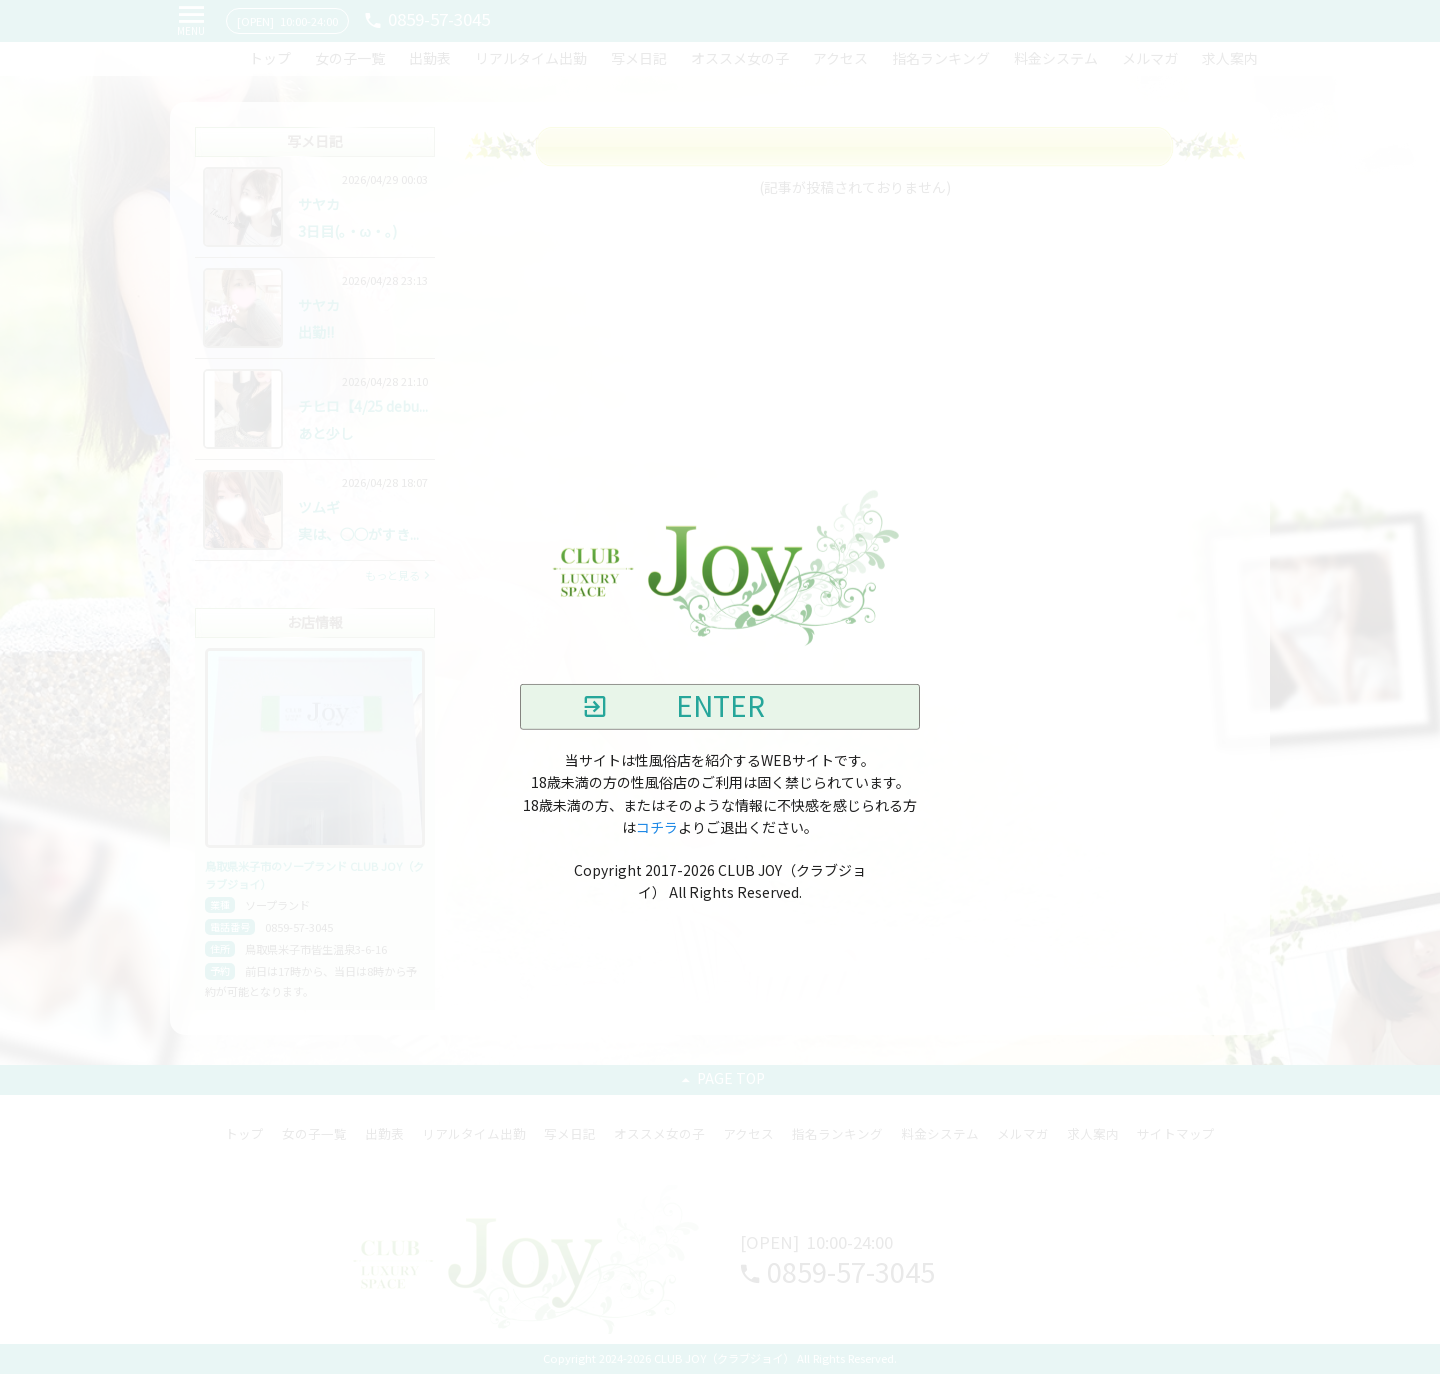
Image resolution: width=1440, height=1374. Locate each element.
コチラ (657, 828)
